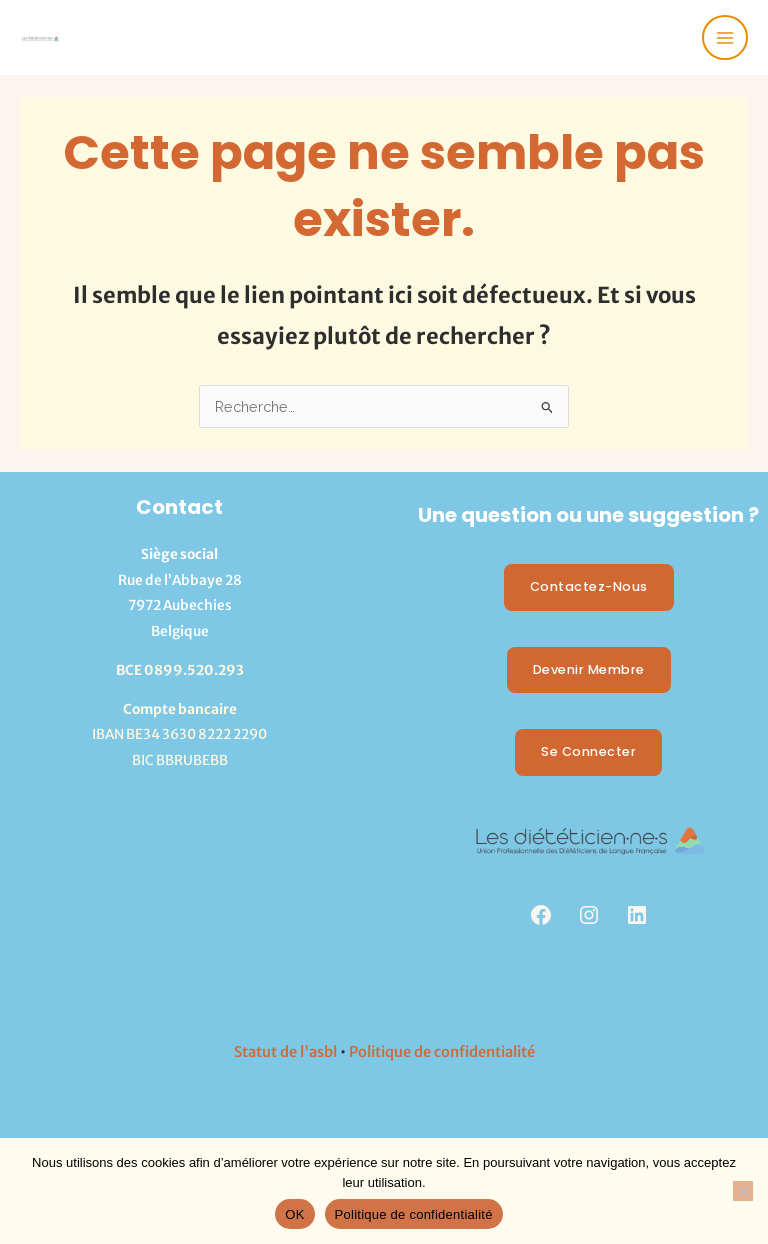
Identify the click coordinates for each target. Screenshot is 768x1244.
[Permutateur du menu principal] (725, 38)
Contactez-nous (589, 586)
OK (294, 1214)
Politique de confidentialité (442, 1052)
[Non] (743, 1191)
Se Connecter (588, 751)
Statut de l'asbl (285, 1052)
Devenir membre (589, 669)
